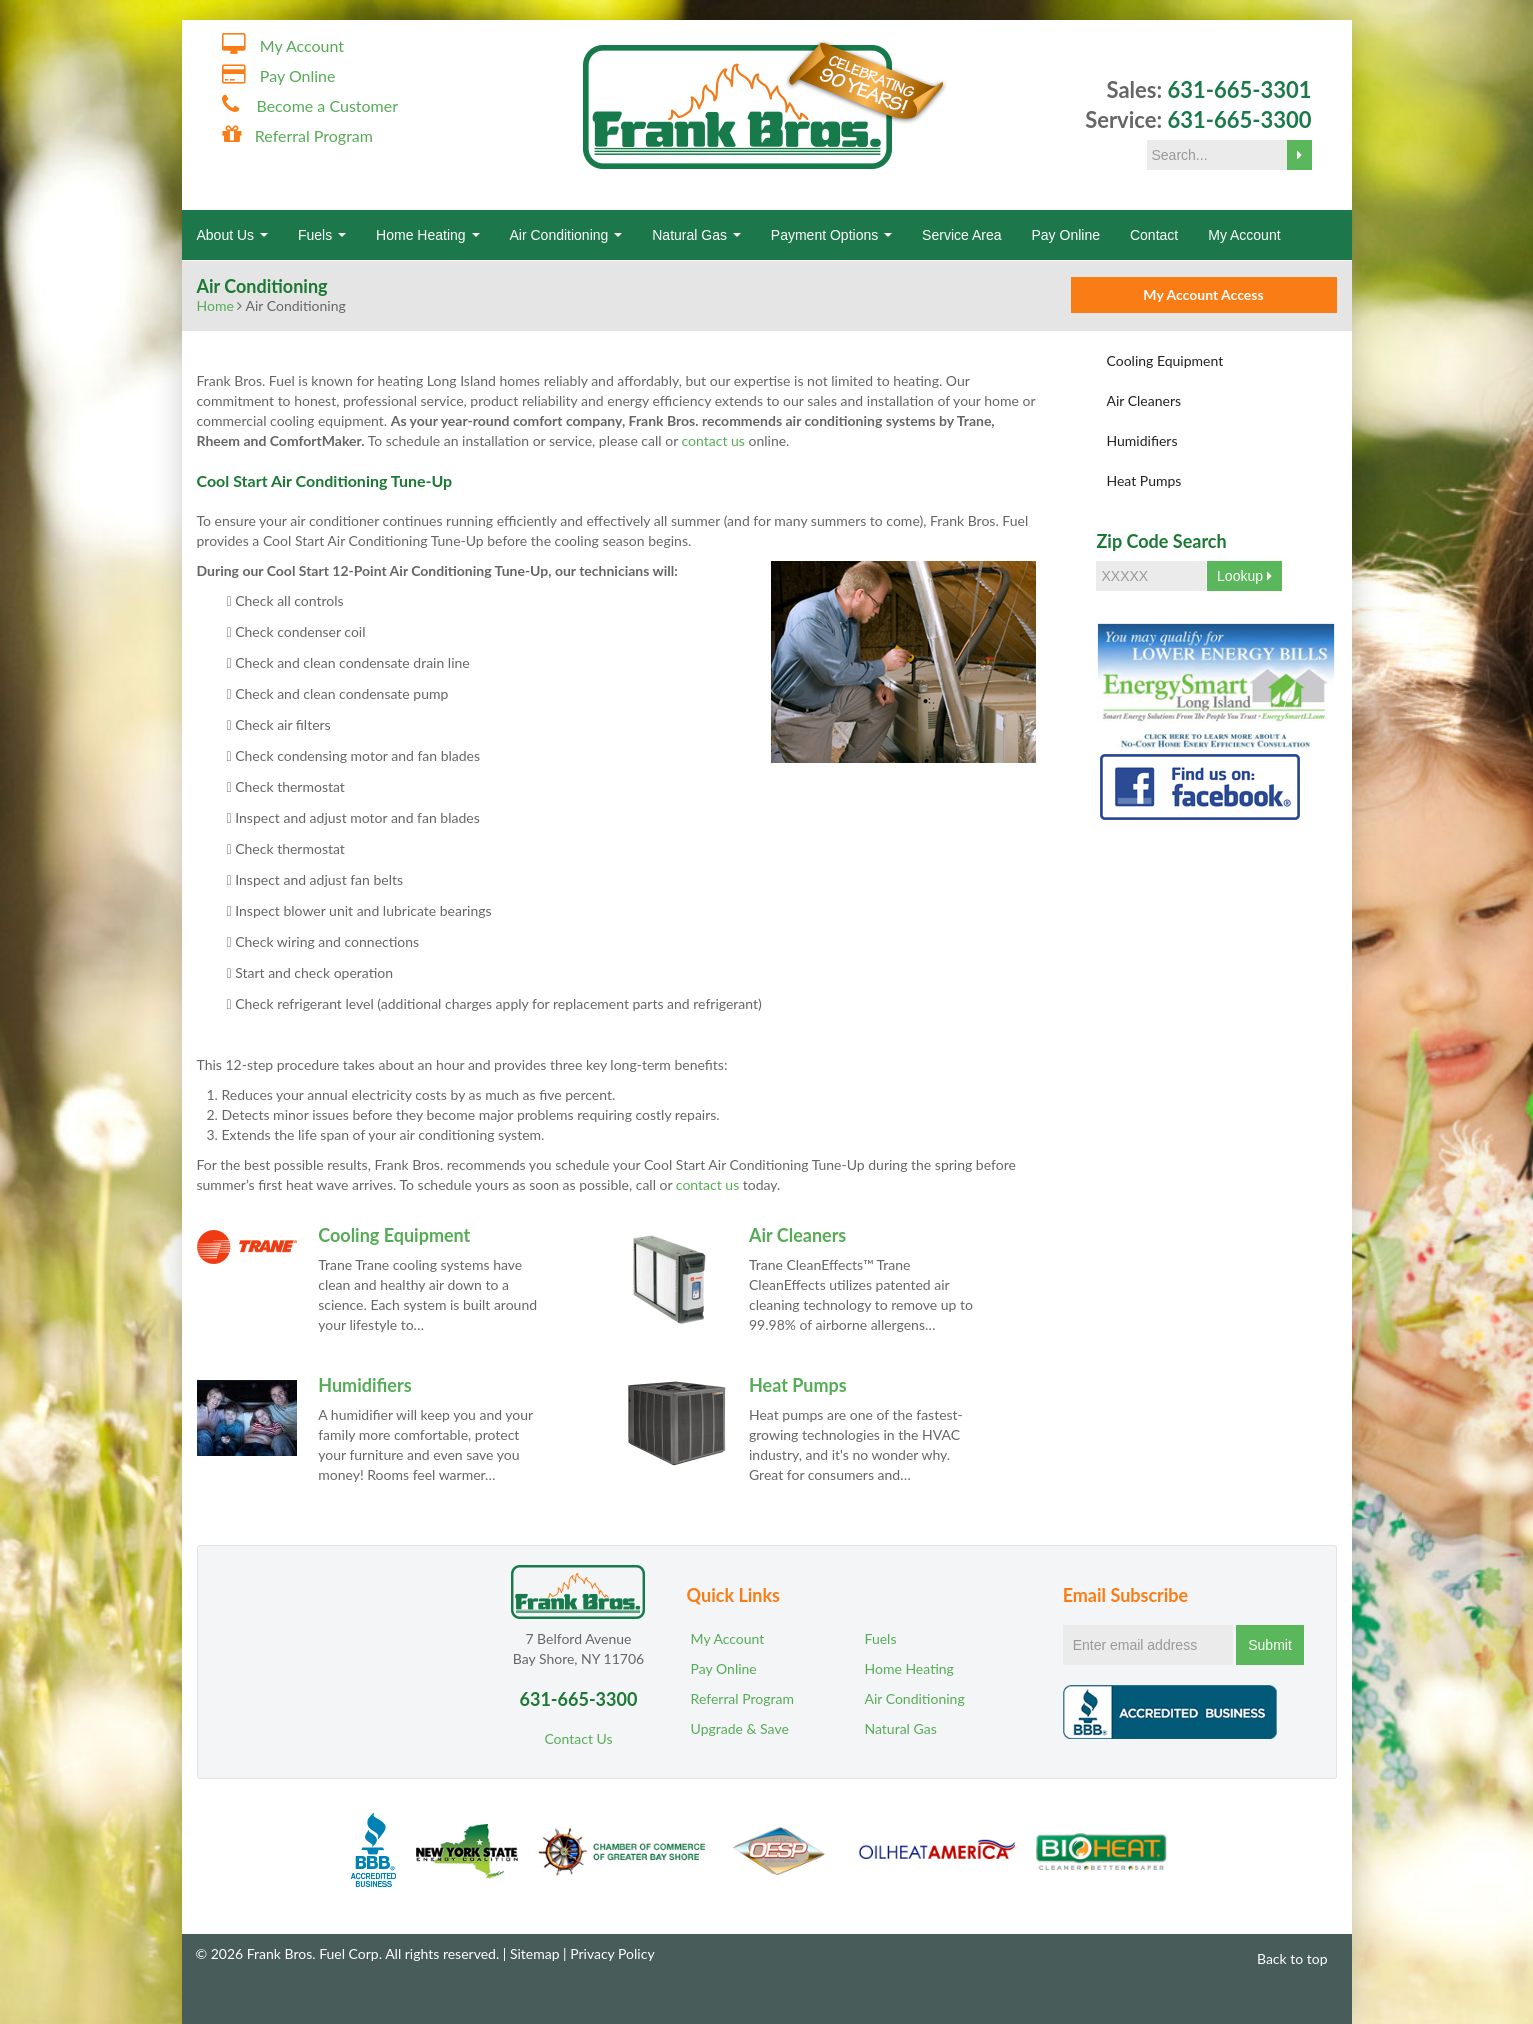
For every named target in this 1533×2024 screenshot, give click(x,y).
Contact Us (578, 1738)
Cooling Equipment (394, 1235)
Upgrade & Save (740, 1728)
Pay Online (298, 75)
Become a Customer (327, 105)
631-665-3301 (1239, 89)
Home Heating (427, 235)
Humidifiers (364, 1385)
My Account (302, 45)
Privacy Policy (612, 1953)
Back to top (1283, 1958)
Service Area (961, 235)
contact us (707, 1184)
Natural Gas (696, 235)
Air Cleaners (797, 1235)
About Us (232, 235)
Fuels (322, 235)
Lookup (1244, 576)
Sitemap (535, 1953)
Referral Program (314, 135)
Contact (1154, 235)
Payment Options (831, 235)
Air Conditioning (566, 235)
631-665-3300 (1239, 119)
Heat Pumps (798, 1385)
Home (215, 305)
